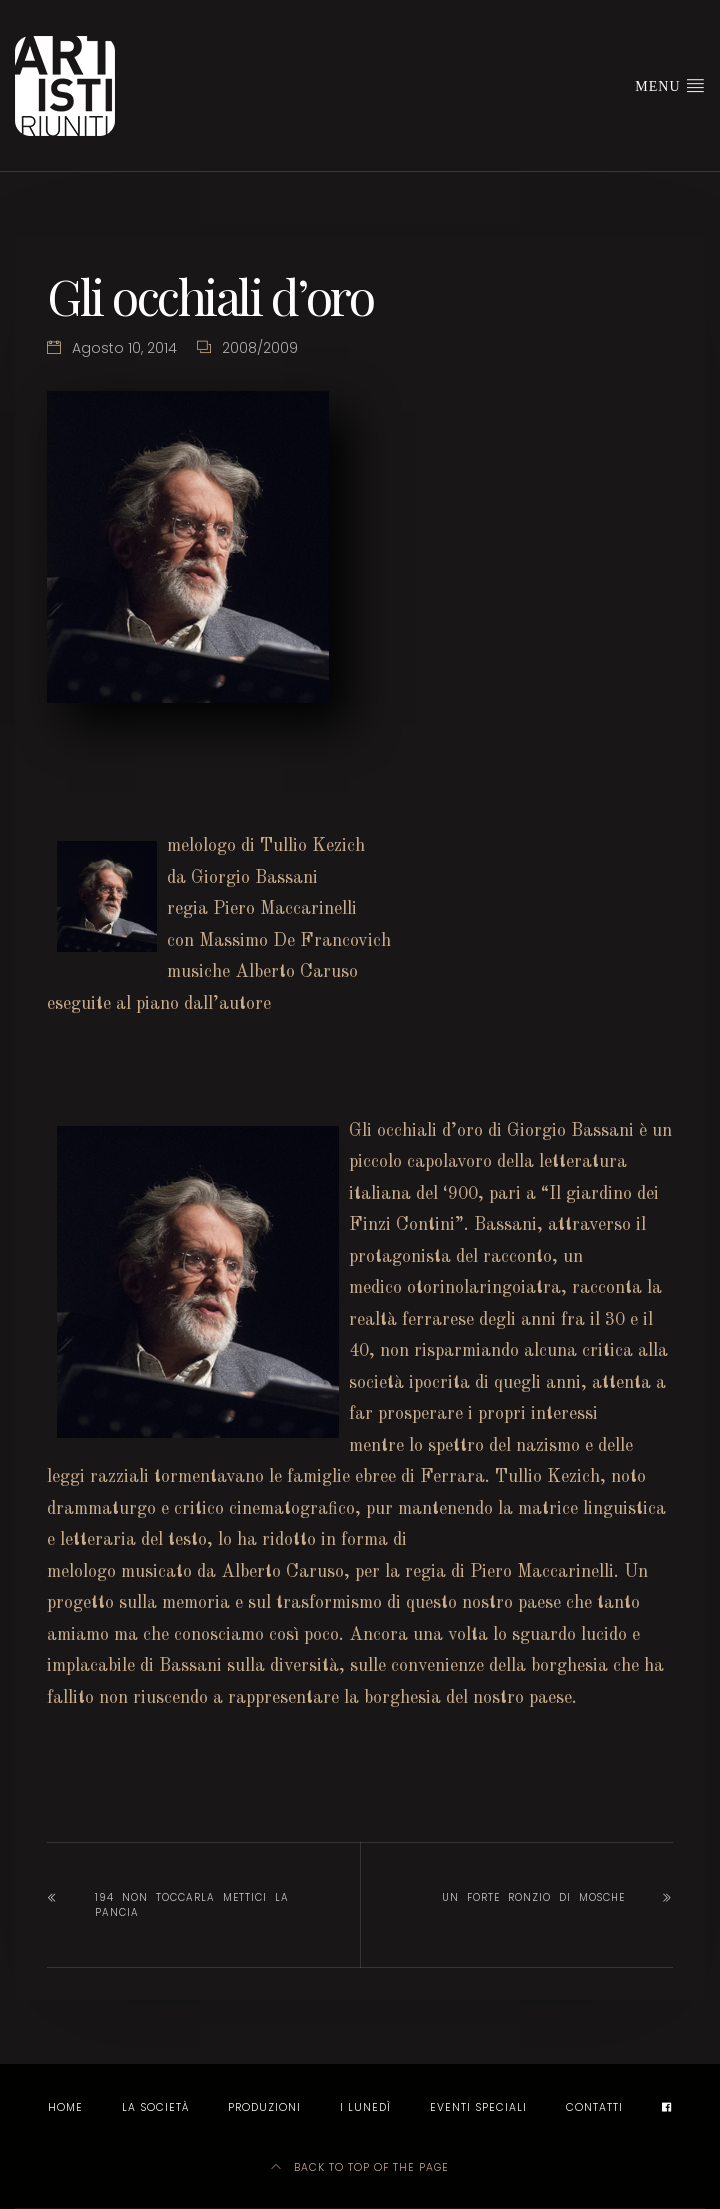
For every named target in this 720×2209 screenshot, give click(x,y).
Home (65, 2107)
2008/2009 (260, 348)
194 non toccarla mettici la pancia (192, 1905)
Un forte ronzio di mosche (533, 1897)
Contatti (594, 2107)
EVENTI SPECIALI (478, 2107)
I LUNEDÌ (365, 2107)
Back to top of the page (360, 2167)
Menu (670, 85)
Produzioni (264, 2107)
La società (155, 2107)
